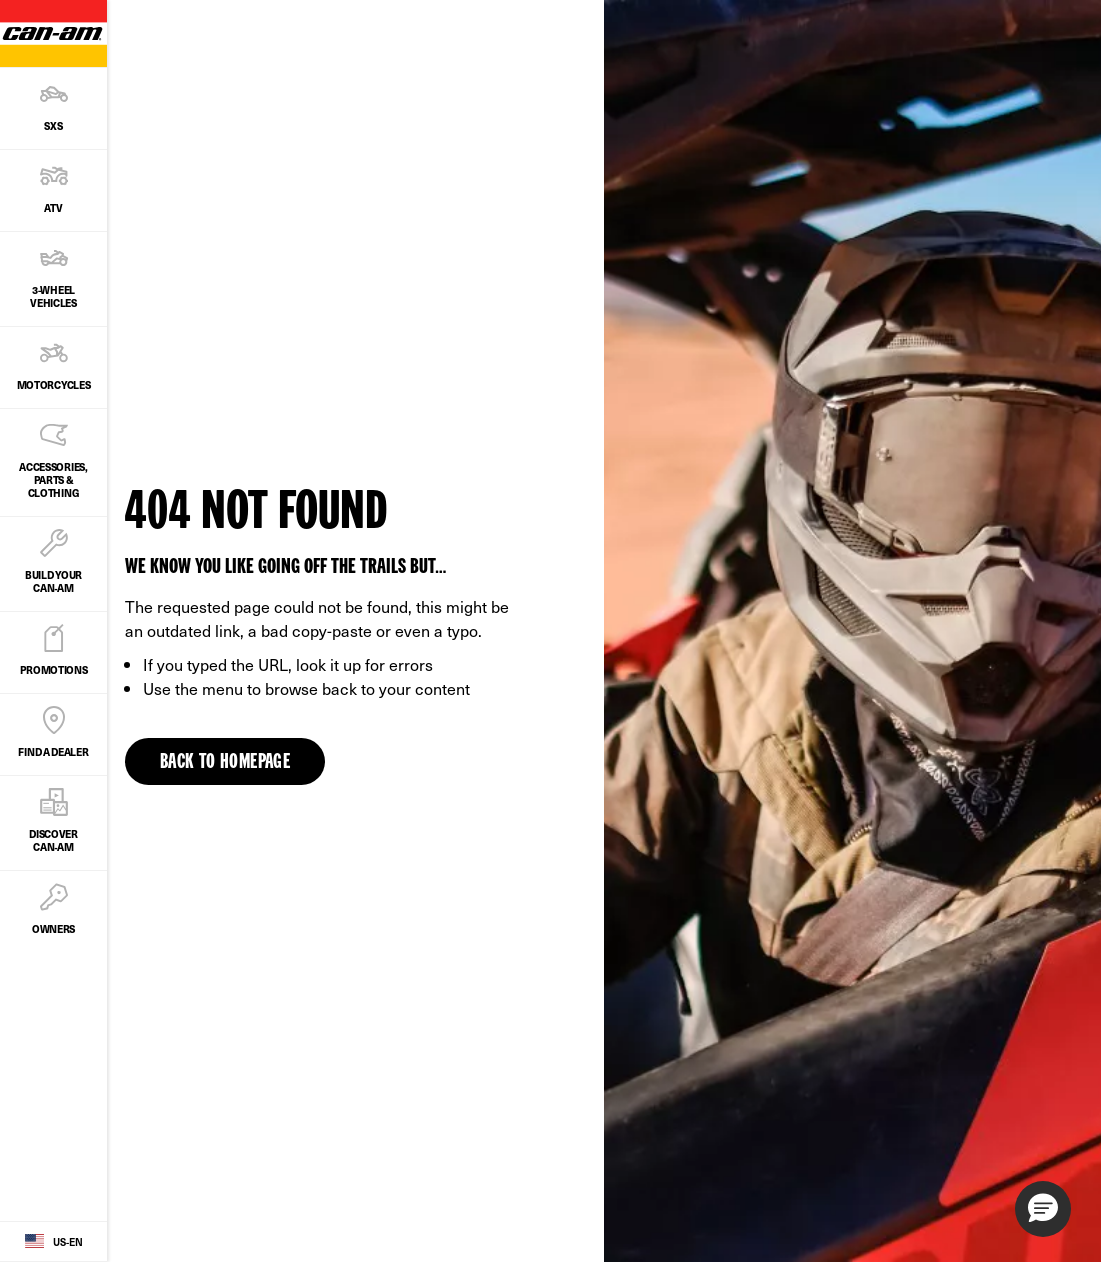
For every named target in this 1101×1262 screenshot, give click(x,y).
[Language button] (53, 1242)
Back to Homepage (225, 763)
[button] (1043, 1209)
